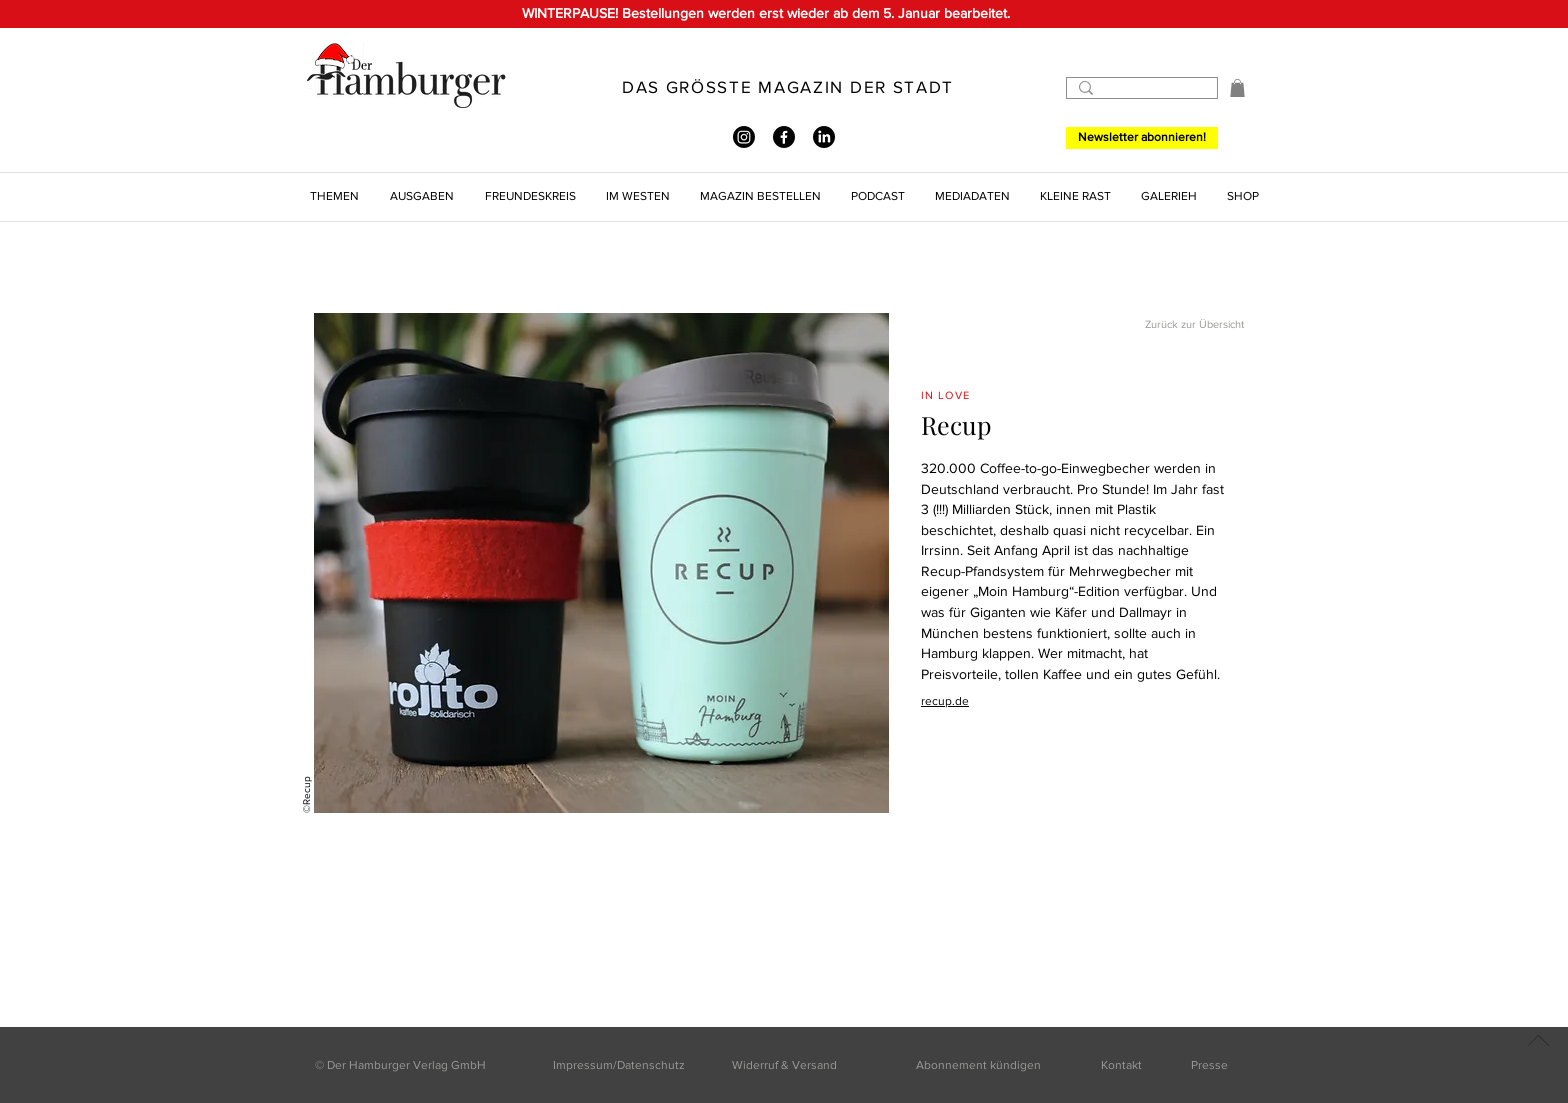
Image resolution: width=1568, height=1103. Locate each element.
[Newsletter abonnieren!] (1142, 138)
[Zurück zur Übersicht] (1173, 325)
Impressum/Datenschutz (619, 1065)
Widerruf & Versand (784, 1065)
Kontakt (1121, 1065)
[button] (1237, 88)
